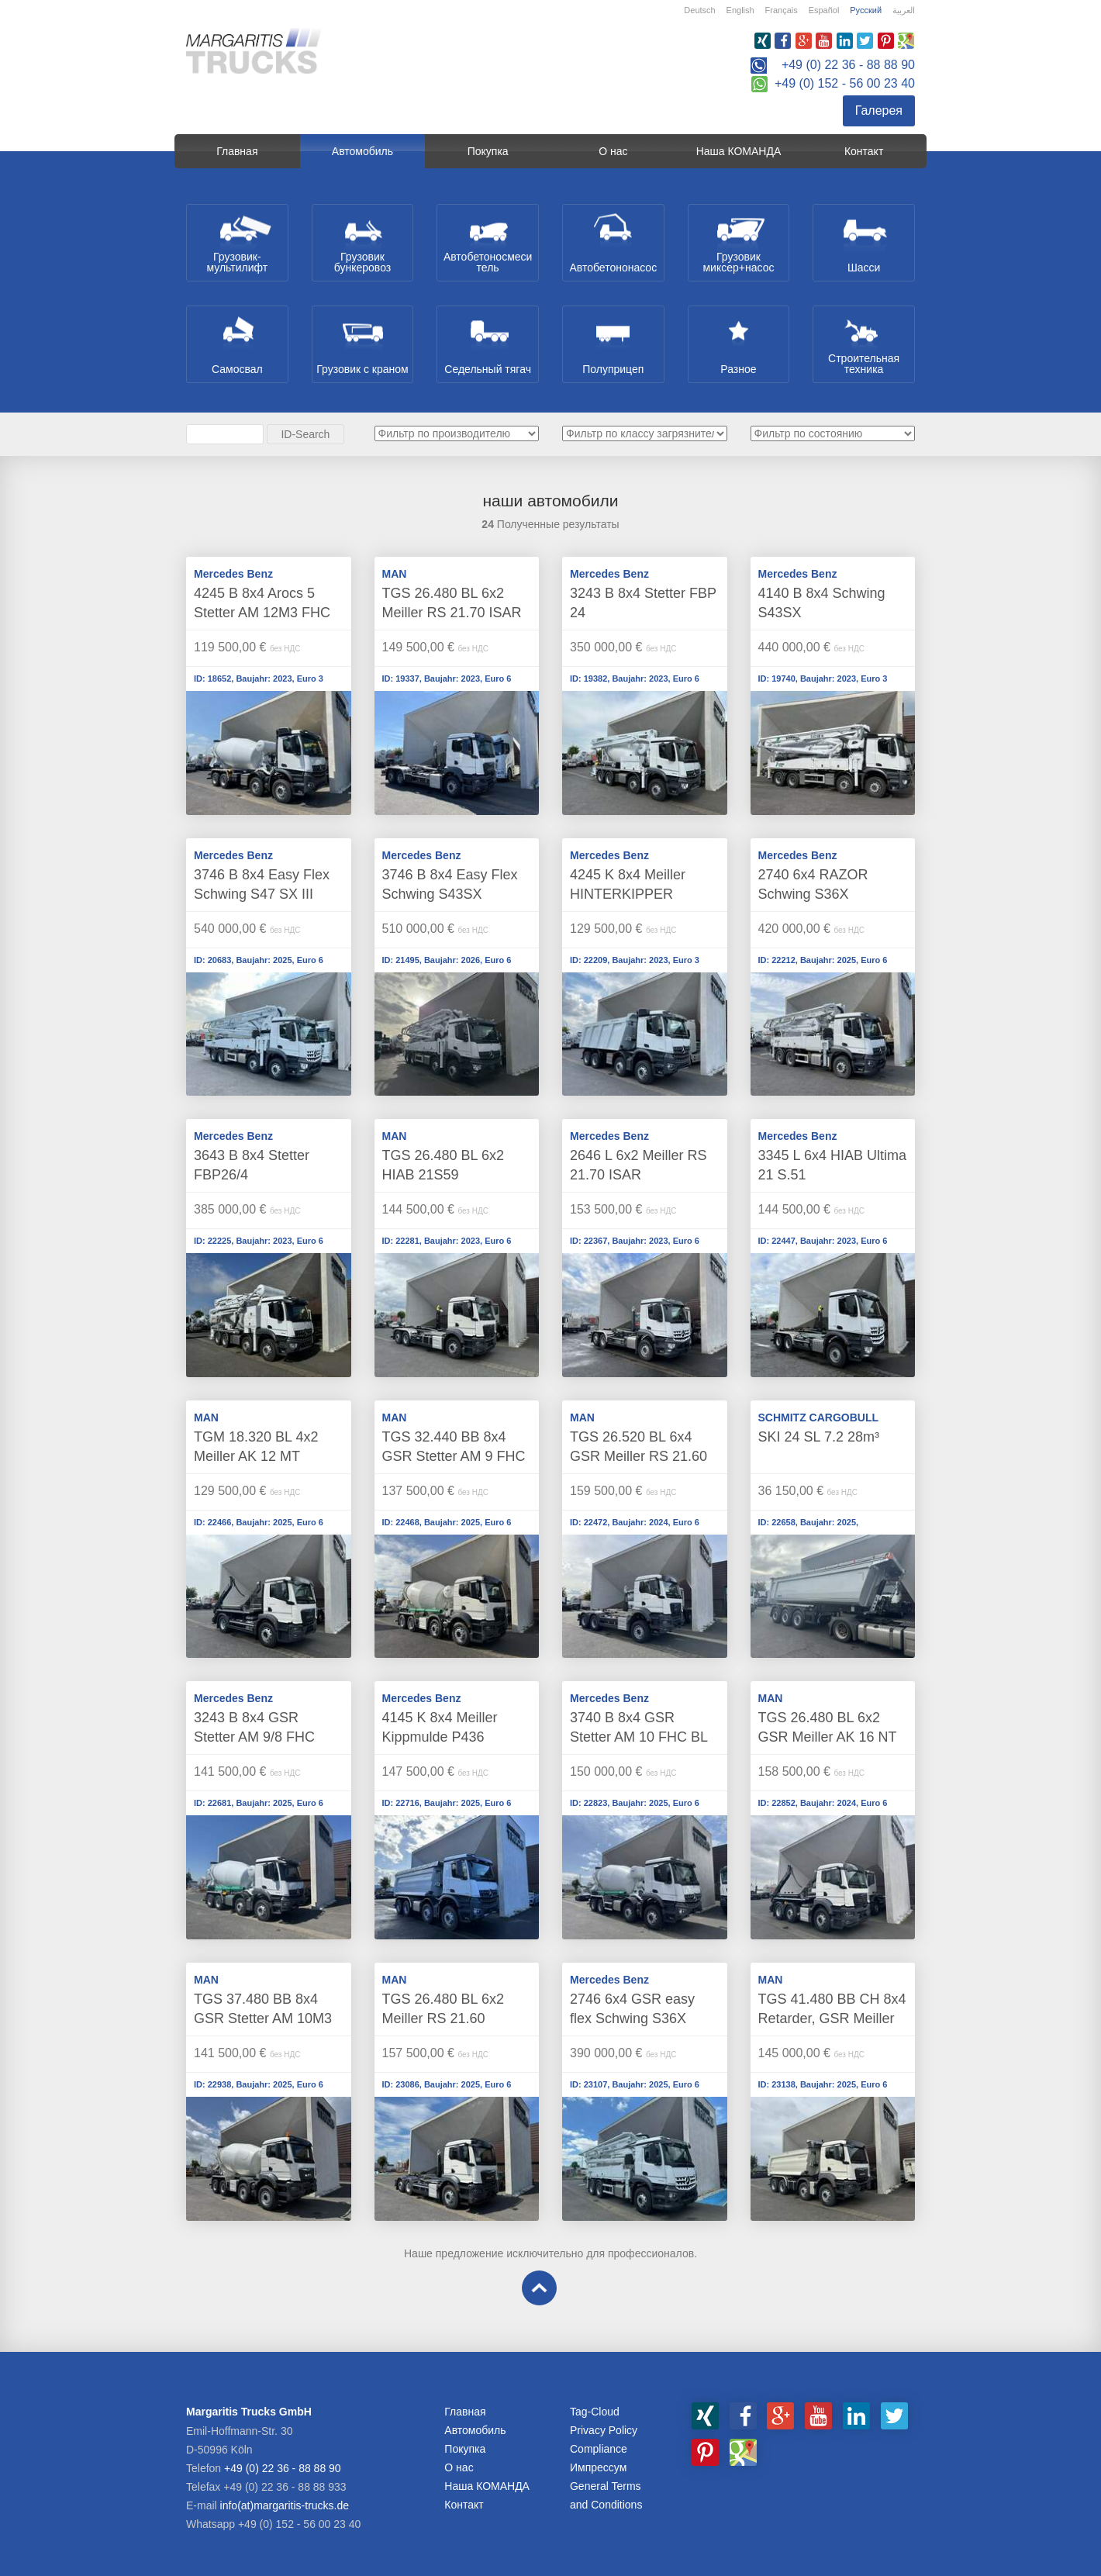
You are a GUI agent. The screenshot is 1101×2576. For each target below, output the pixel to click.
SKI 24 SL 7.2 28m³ (818, 1437)
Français (781, 10)
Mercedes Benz (233, 574)
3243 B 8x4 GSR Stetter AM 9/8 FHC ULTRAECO (254, 1737)
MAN (394, 574)
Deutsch (699, 10)
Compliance (598, 2449)
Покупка (488, 151)
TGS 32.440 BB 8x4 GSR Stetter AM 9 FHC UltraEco (454, 1456)
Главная (236, 151)
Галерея (879, 110)
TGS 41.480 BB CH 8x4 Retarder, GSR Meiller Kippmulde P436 (832, 2018)
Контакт (863, 151)
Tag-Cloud (595, 2411)
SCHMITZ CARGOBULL (818, 1417)
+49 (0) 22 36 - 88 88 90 (848, 64)
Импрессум (598, 2467)
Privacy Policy (603, 2430)
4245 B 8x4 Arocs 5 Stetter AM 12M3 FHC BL (262, 612)
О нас (613, 151)
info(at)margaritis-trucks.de (285, 2505)
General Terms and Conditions (606, 2495)
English (740, 10)
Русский (866, 10)
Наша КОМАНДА (739, 151)
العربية (903, 10)
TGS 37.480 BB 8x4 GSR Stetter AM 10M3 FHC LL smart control (263, 2018)
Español (824, 10)
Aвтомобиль (362, 151)
